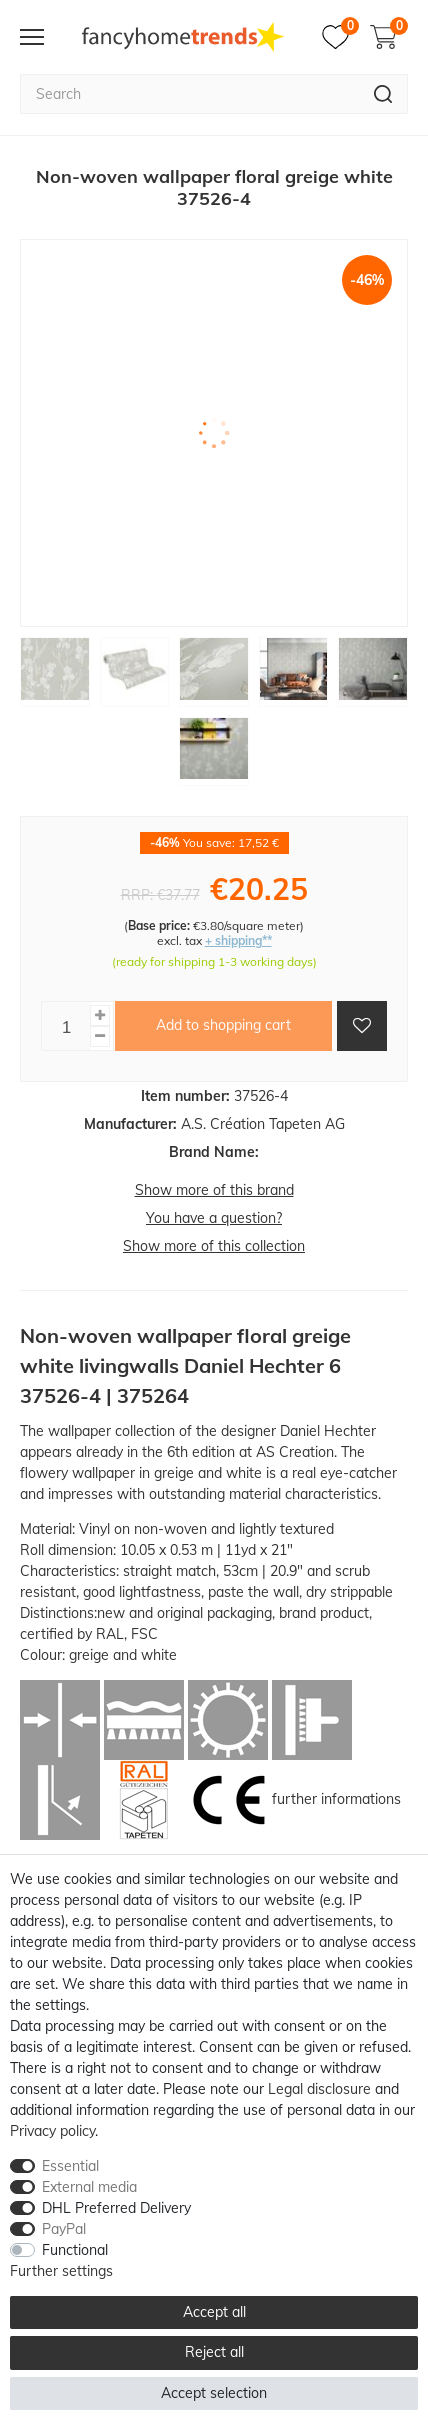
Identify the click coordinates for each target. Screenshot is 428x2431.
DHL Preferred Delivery (116, 2208)
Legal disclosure (319, 2089)
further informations (336, 1799)
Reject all (214, 2352)
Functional (75, 2250)
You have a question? (214, 1218)
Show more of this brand (214, 1190)
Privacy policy (52, 2131)
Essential (70, 2166)
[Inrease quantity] (100, 1015)
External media (89, 2187)
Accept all (214, 2312)
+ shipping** (238, 940)
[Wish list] (340, 37)
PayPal (64, 2229)
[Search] (383, 94)
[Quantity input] (66, 1026)
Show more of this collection (214, 1246)
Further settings (61, 2271)
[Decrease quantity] (100, 1036)
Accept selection (214, 2393)
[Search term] (189, 94)
